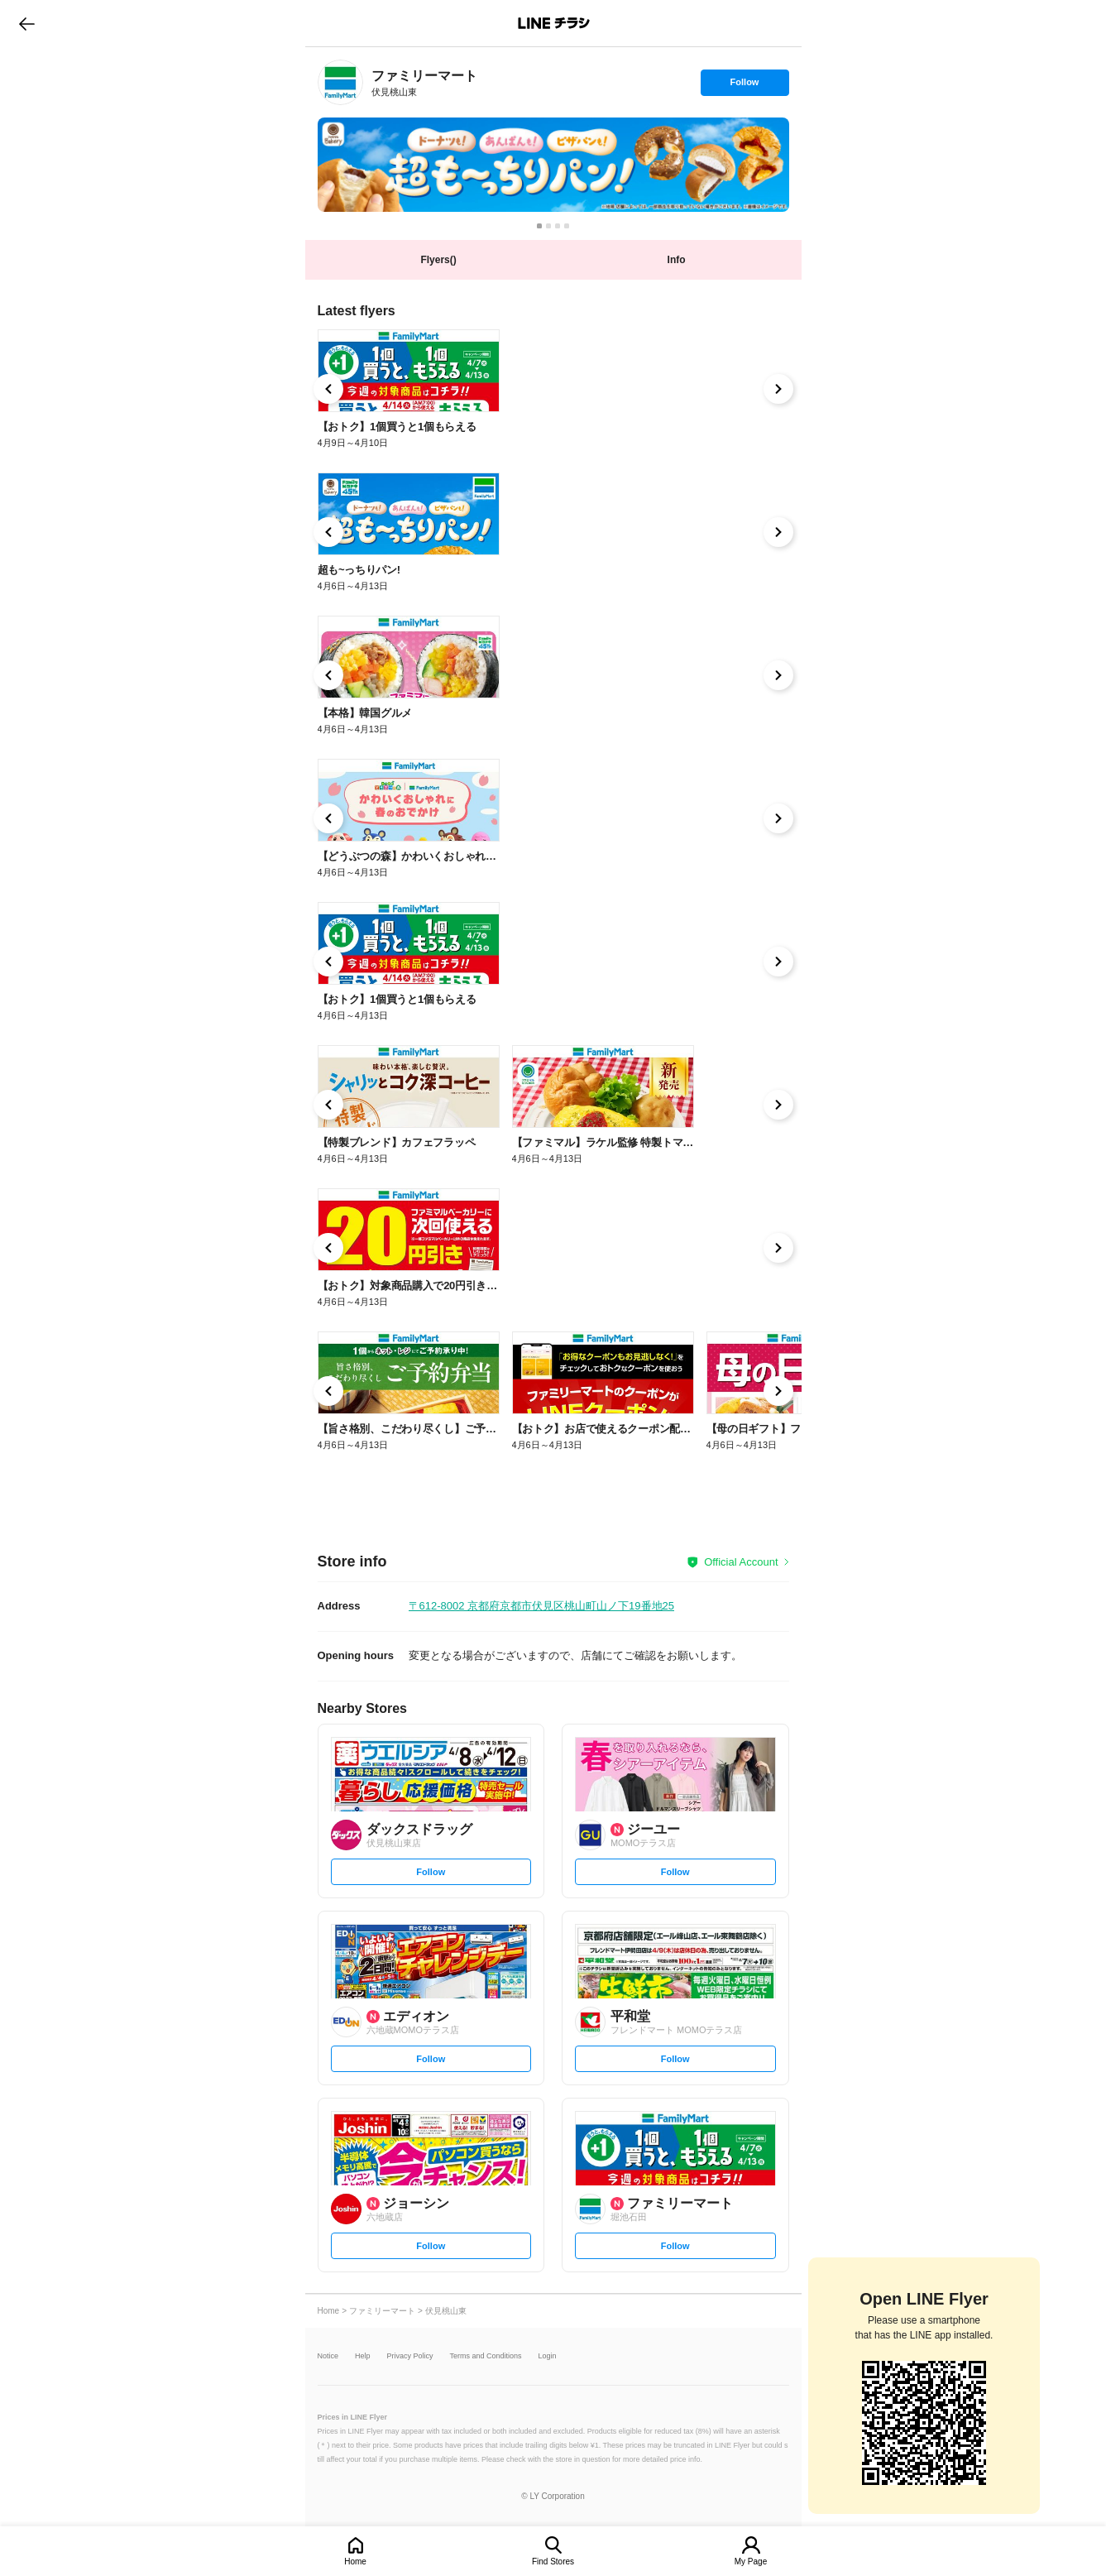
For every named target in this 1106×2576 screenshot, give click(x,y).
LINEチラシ (554, 23)
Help (363, 2356)
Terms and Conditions (486, 2356)
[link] (340, 82)
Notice (328, 2356)
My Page (751, 2561)
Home (355, 2561)
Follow (744, 86)
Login (548, 2356)
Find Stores (553, 2561)
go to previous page (27, 23)
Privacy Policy (410, 2356)
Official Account (741, 1562)
